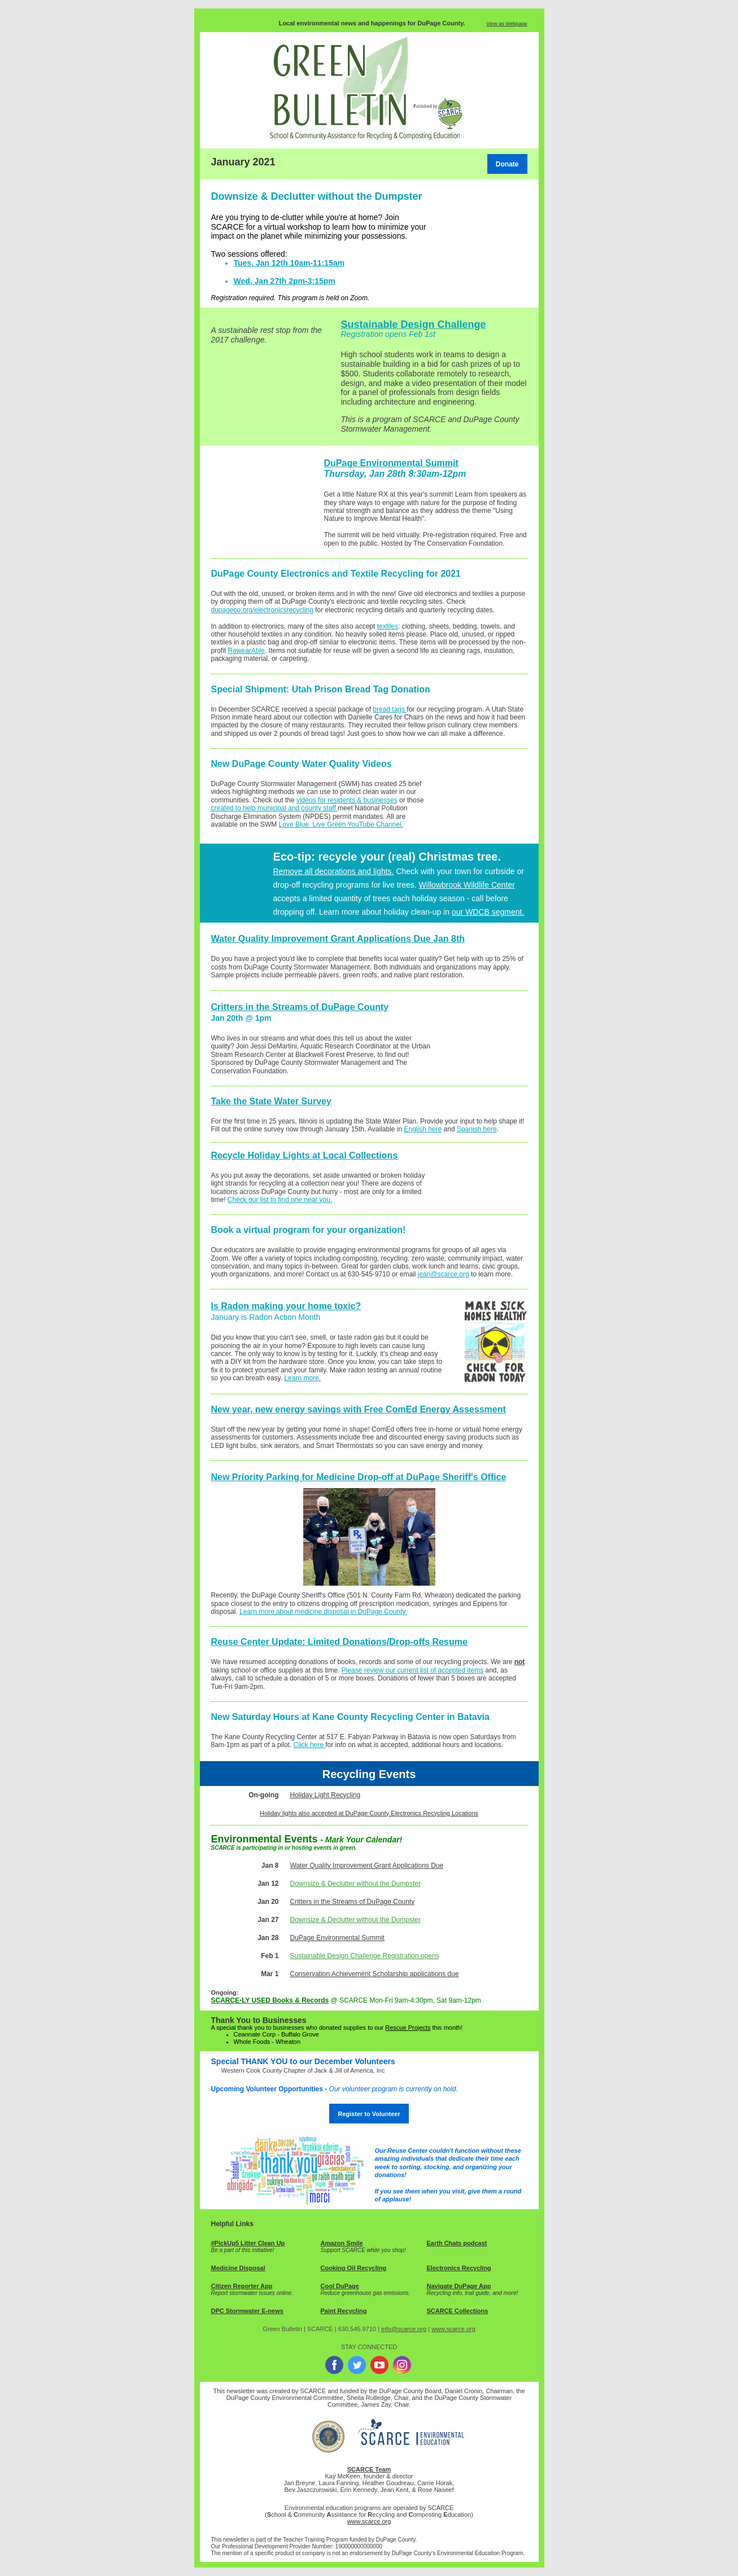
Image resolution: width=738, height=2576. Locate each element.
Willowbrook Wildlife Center (467, 884)
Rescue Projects (407, 2027)
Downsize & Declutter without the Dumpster (355, 1884)
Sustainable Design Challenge (413, 324)
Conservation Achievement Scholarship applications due (374, 1974)
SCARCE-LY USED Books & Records (270, 2000)
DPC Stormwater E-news (247, 2310)
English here (423, 1129)
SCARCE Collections (457, 2310)
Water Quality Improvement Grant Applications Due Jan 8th (338, 938)
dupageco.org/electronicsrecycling (262, 610)
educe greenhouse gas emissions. (368, 2293)
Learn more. (302, 1378)
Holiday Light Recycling (325, 1795)
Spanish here (477, 1129)
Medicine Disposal (238, 2268)
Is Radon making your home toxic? (286, 1306)
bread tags (390, 709)
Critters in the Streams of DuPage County (300, 1007)
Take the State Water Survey (271, 1101)
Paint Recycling (344, 2310)
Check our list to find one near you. (280, 1200)
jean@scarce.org (443, 1274)
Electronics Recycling (459, 2268)
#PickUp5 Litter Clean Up (248, 2243)
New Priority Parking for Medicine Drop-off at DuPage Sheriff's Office (358, 1477)
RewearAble (246, 651)
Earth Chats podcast (457, 2243)
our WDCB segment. (488, 911)
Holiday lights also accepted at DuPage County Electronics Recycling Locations (369, 1813)
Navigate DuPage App (459, 2286)
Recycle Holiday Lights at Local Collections (304, 1155)
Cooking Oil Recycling (354, 2268)
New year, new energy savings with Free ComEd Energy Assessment (358, 1409)
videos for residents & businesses (347, 800)
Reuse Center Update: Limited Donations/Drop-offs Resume (339, 1642)
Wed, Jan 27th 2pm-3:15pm (284, 281)
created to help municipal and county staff (274, 808)
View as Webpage (506, 24)
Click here (310, 1745)
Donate (507, 164)
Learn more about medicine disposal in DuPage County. (323, 1612)
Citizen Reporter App (242, 2286)
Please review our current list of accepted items (412, 1670)
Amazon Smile (342, 2243)
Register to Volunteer (369, 2113)
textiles (387, 626)
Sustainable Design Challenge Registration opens (364, 1956)
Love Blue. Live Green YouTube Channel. (341, 824)
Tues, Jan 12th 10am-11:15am (289, 262)
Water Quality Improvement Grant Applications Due (367, 1866)
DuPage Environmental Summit (391, 463)
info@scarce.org (403, 2328)
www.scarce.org (453, 2328)
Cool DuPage (340, 2286)
